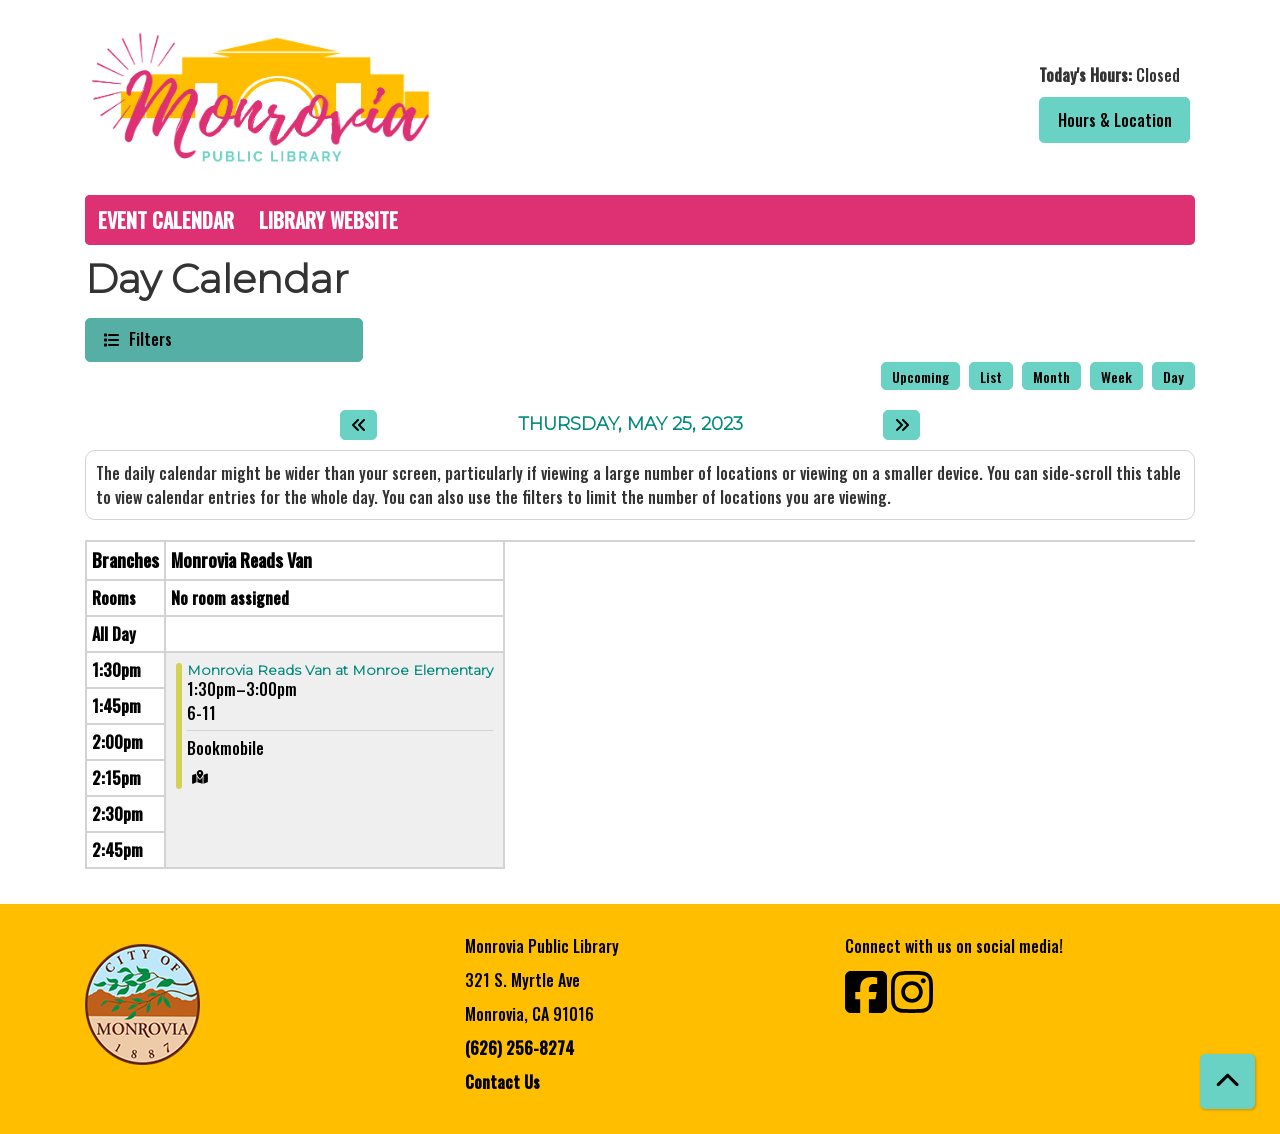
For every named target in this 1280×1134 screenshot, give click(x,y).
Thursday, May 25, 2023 (630, 424)
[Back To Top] (1227, 1081)
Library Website (328, 220)
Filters (148, 338)
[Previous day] (358, 425)
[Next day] (901, 425)
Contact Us (502, 1082)
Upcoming (920, 376)
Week (1116, 376)
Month (1051, 376)
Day (1173, 376)
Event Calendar (166, 220)
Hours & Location (1115, 120)
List (991, 376)
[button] (922, 75)
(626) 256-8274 (519, 1048)
